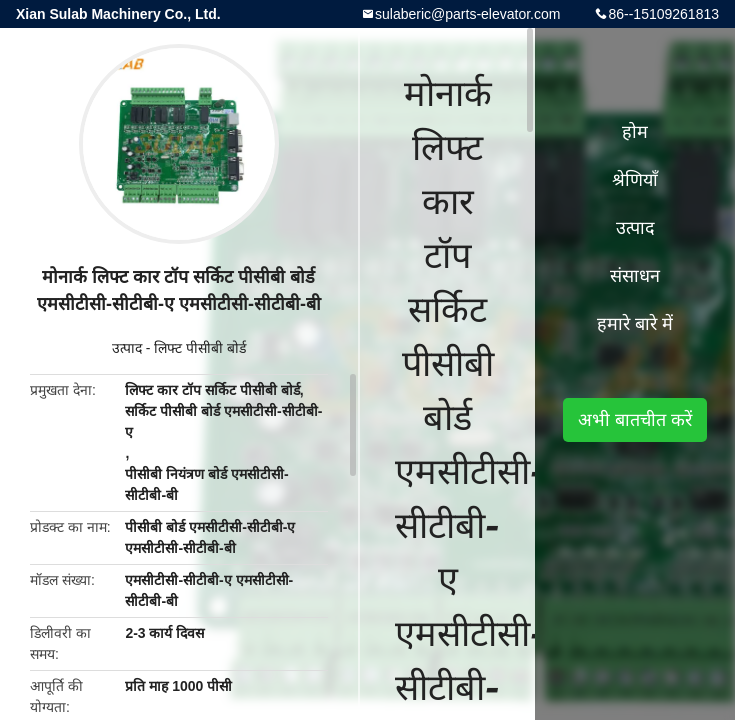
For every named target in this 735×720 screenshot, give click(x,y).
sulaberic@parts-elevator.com (467, 14)
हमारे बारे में (635, 324)
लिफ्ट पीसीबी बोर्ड (200, 348)
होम (635, 132)
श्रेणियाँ (635, 180)
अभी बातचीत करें (635, 420)
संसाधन (635, 276)
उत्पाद (127, 348)
